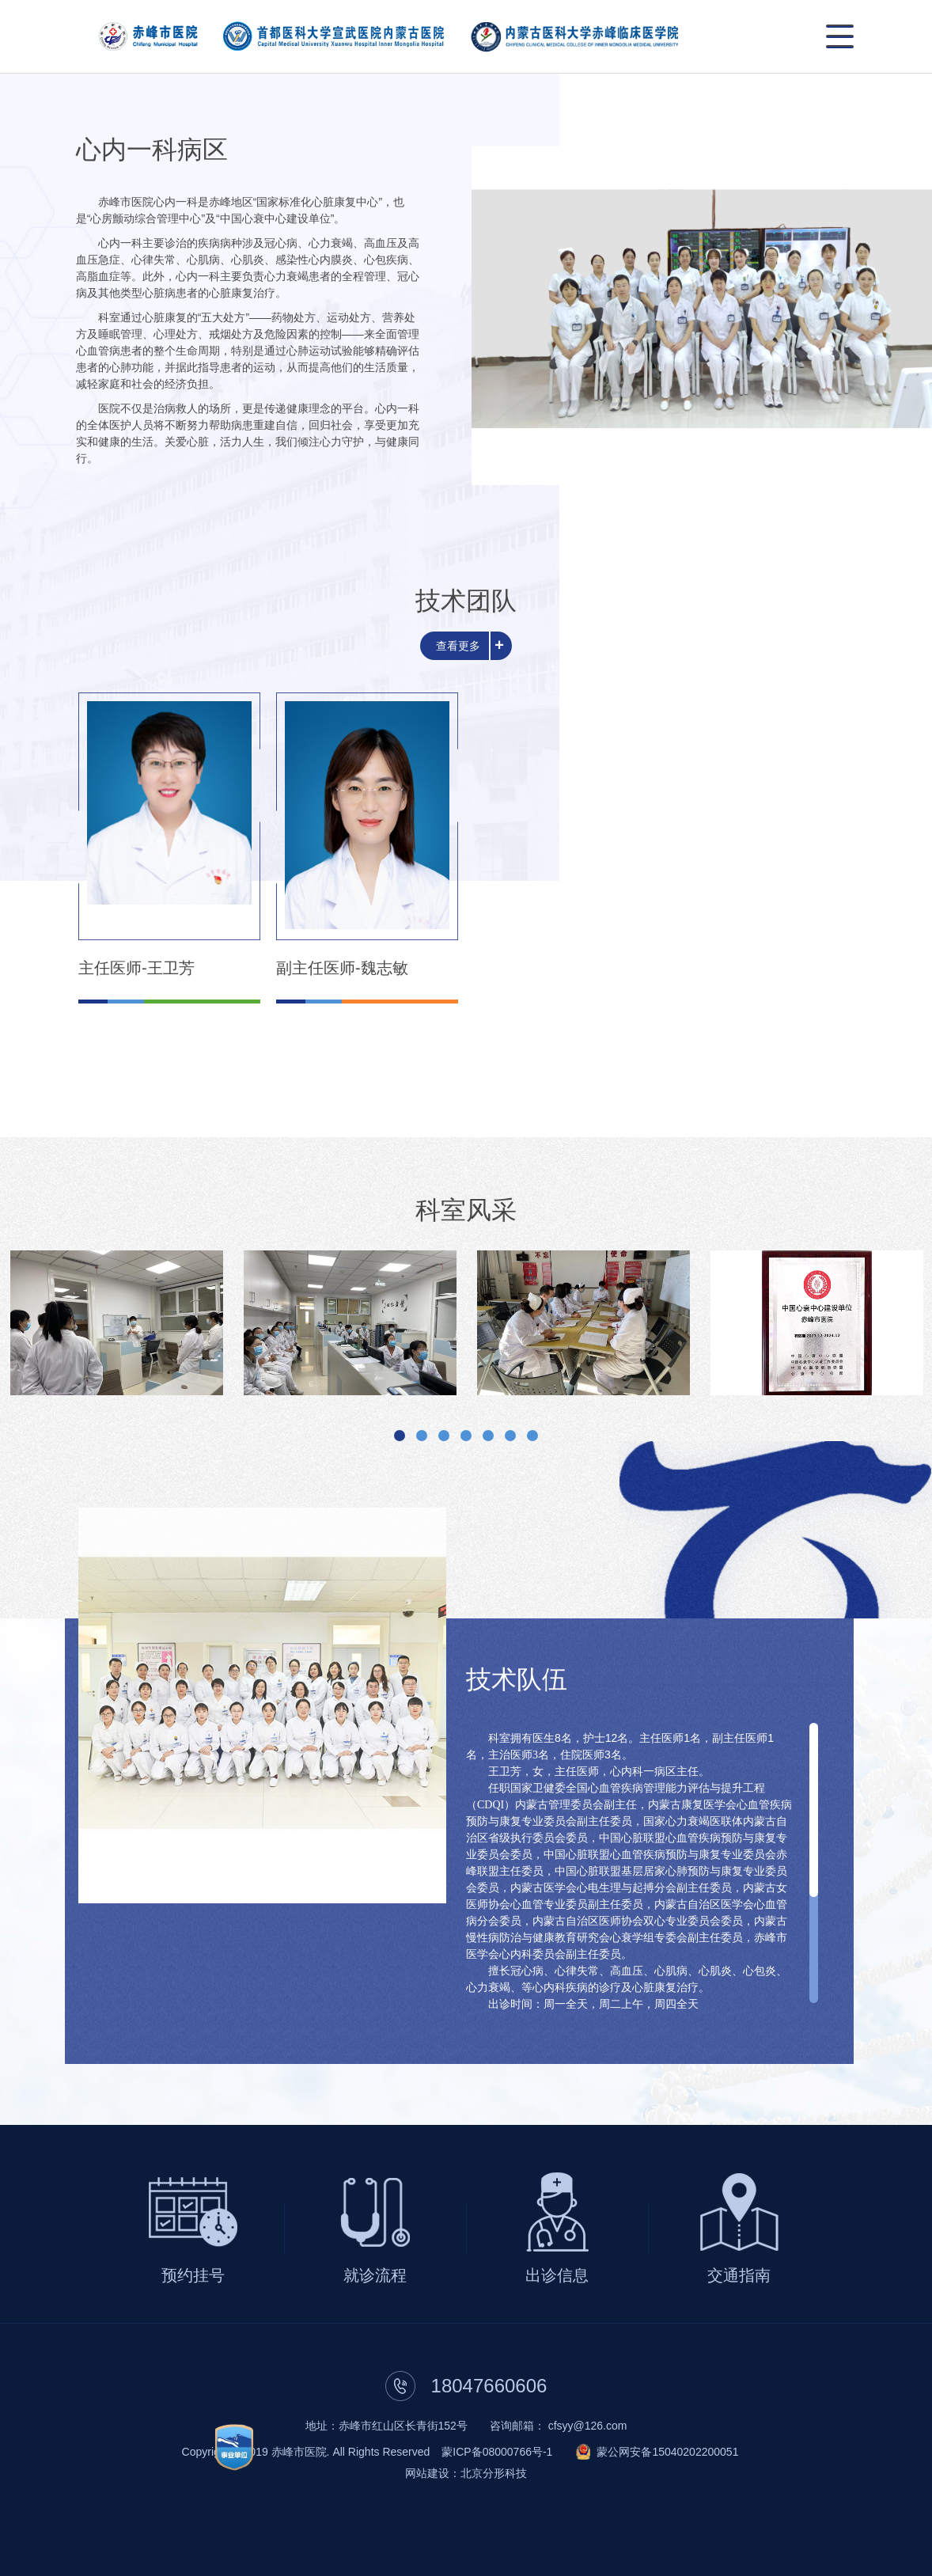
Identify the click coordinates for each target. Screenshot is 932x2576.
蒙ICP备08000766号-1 (496, 2451)
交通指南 (739, 2275)
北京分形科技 (493, 2473)
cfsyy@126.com (587, 2425)
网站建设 (427, 2473)
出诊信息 (557, 2275)
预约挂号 (193, 2275)
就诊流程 (375, 2275)
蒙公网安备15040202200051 (667, 2451)
